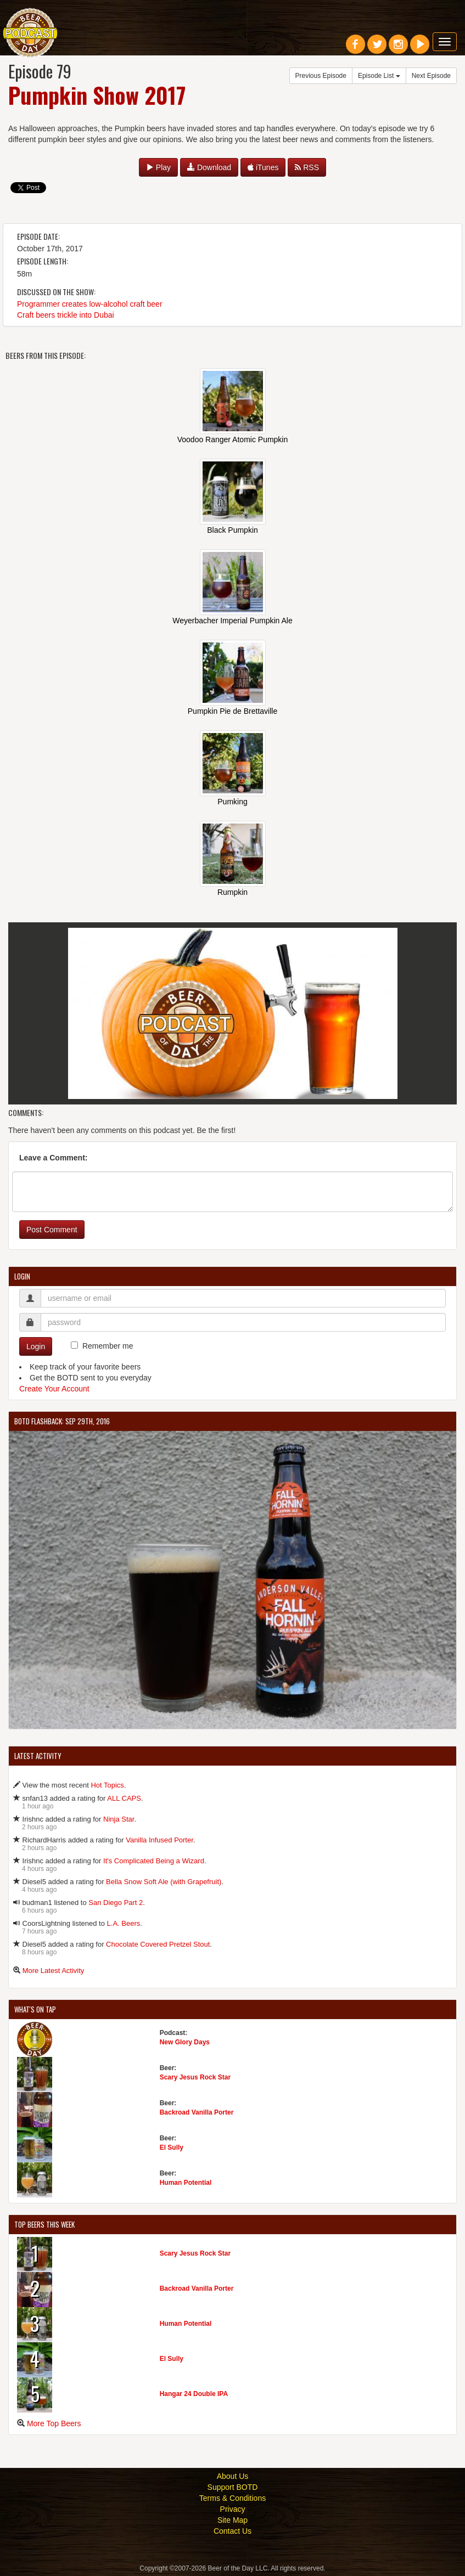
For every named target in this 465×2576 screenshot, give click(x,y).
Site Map (232, 2520)
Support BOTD (233, 2487)
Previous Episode (320, 76)
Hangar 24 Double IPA (194, 2394)
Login (35, 1346)
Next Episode (431, 76)
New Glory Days (185, 2042)
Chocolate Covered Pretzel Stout (158, 1944)
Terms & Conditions (232, 2498)
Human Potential (186, 2182)
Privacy (232, 2509)
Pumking (232, 801)
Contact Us (232, 2531)
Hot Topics (107, 1785)
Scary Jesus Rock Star (195, 2077)
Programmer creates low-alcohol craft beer (90, 304)
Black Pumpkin (232, 530)
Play (158, 167)
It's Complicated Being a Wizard (153, 1861)
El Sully (171, 2147)
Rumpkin (232, 892)
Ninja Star (118, 1819)
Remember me (107, 1345)
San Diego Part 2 (115, 1902)
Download (209, 167)
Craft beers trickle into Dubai (65, 315)
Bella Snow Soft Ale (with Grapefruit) (163, 1882)
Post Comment (51, 1229)
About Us (233, 2476)
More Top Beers (54, 2423)
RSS (307, 167)
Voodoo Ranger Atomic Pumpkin (232, 439)
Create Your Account (54, 1388)
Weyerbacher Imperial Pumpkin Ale (232, 620)
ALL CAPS (124, 1798)
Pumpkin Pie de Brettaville (232, 711)
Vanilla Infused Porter (159, 1840)
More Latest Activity (54, 1970)
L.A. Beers (124, 1923)
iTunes (263, 167)
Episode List (379, 76)
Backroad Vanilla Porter (197, 2112)
